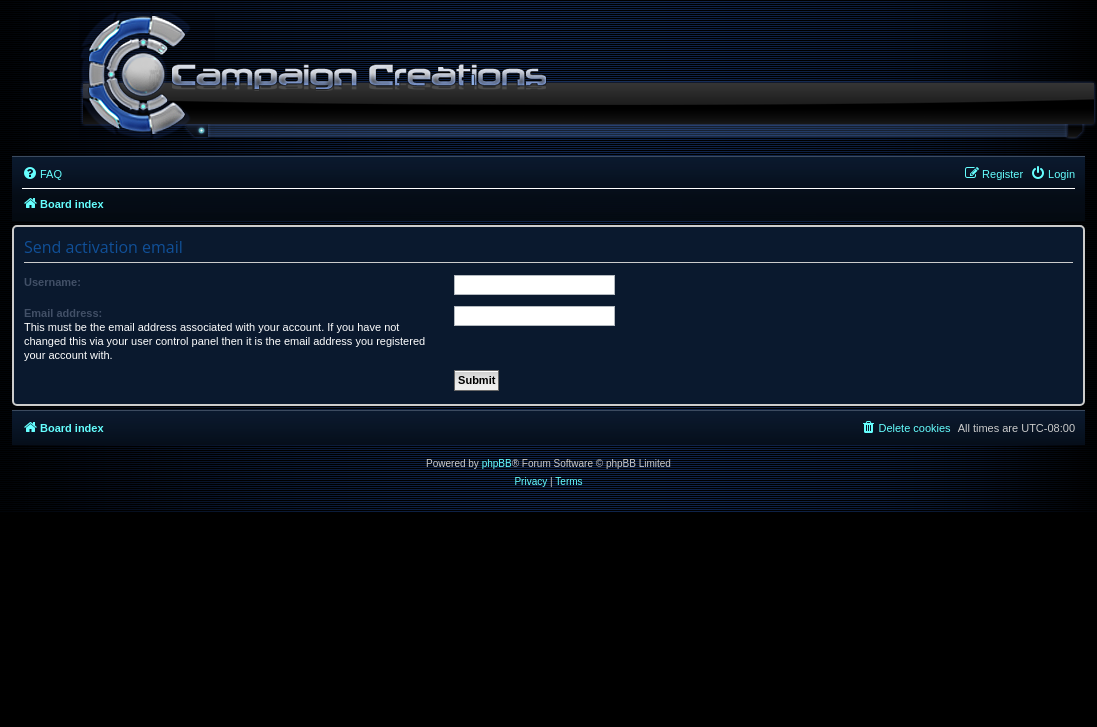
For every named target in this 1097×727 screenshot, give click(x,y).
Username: (52, 282)
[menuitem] (42, 174)
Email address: (63, 313)
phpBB (497, 463)
